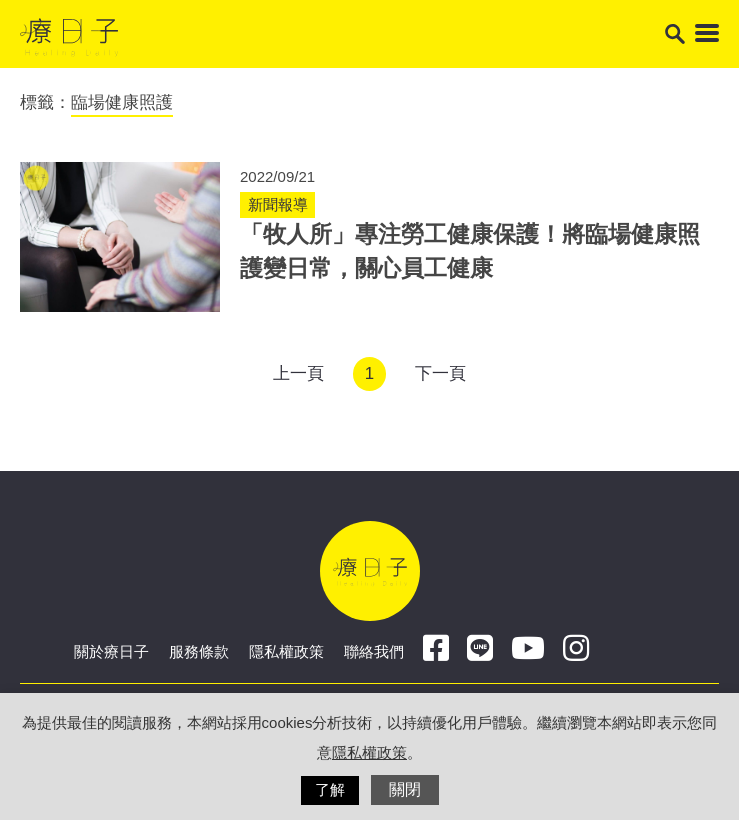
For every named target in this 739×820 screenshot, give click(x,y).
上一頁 (298, 373)
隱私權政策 (286, 651)
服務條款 (199, 651)
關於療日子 (111, 651)
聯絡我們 (374, 651)
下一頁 (440, 373)
